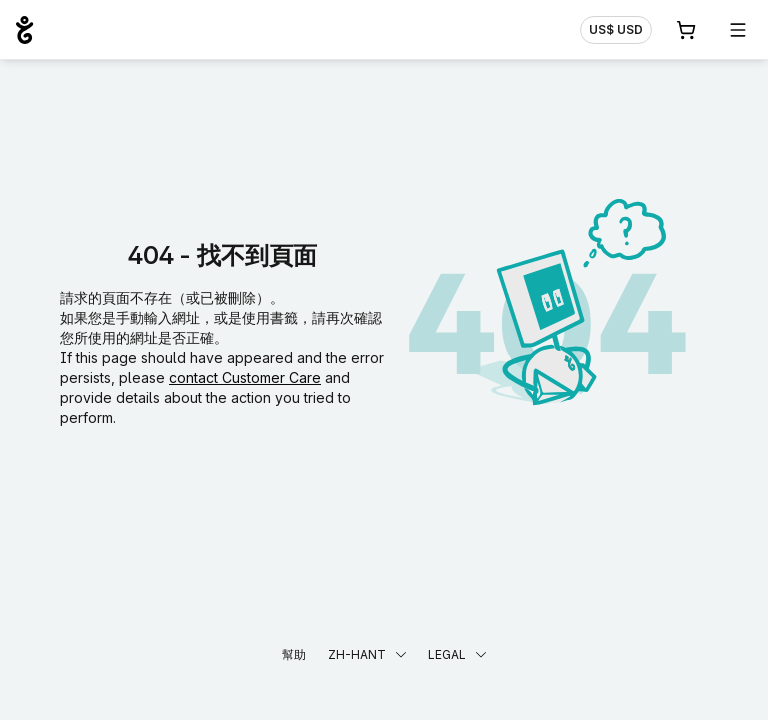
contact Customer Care (245, 377)
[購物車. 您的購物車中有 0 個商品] (686, 30)
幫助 (294, 654)
